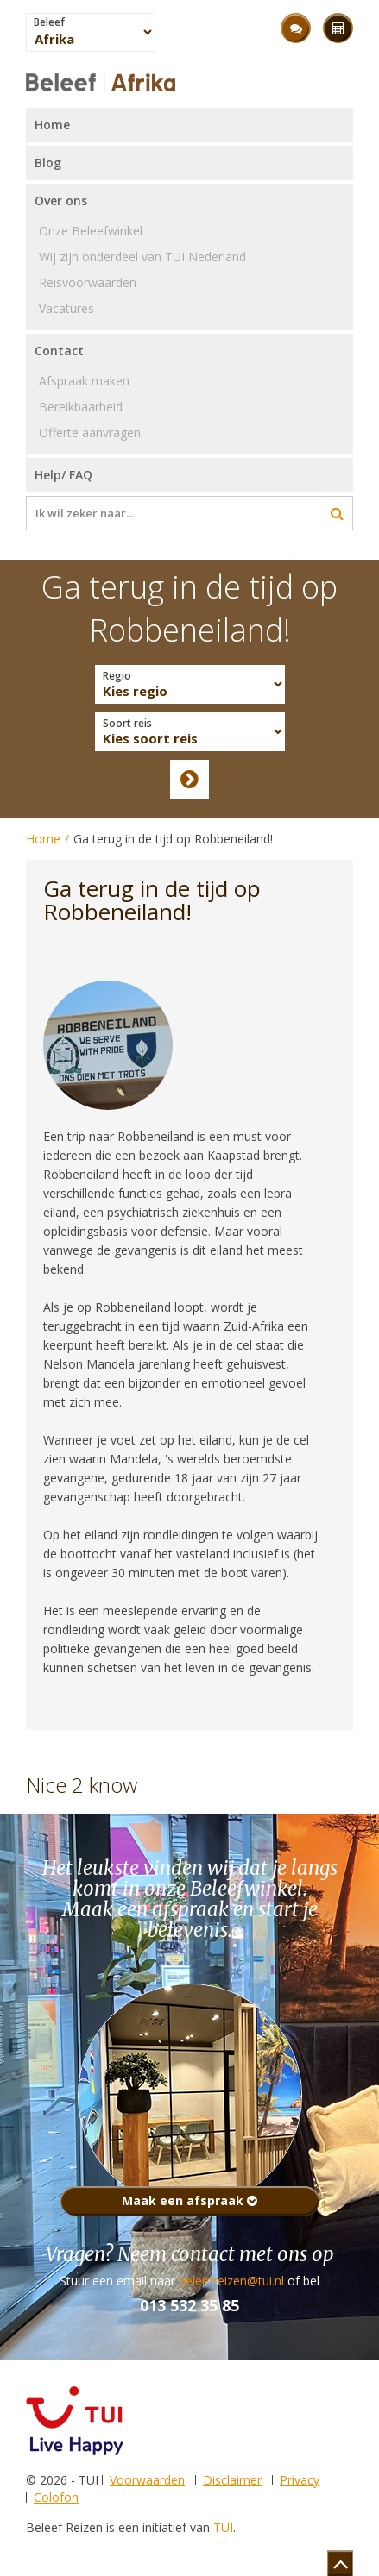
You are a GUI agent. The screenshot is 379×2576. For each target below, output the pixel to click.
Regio (117, 676)
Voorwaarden (147, 2480)
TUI (223, 2527)
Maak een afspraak (189, 2200)
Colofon (56, 2497)
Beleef (49, 22)
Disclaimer (232, 2480)
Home (43, 838)
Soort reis (127, 723)
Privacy (299, 2480)
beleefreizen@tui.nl (231, 2280)
